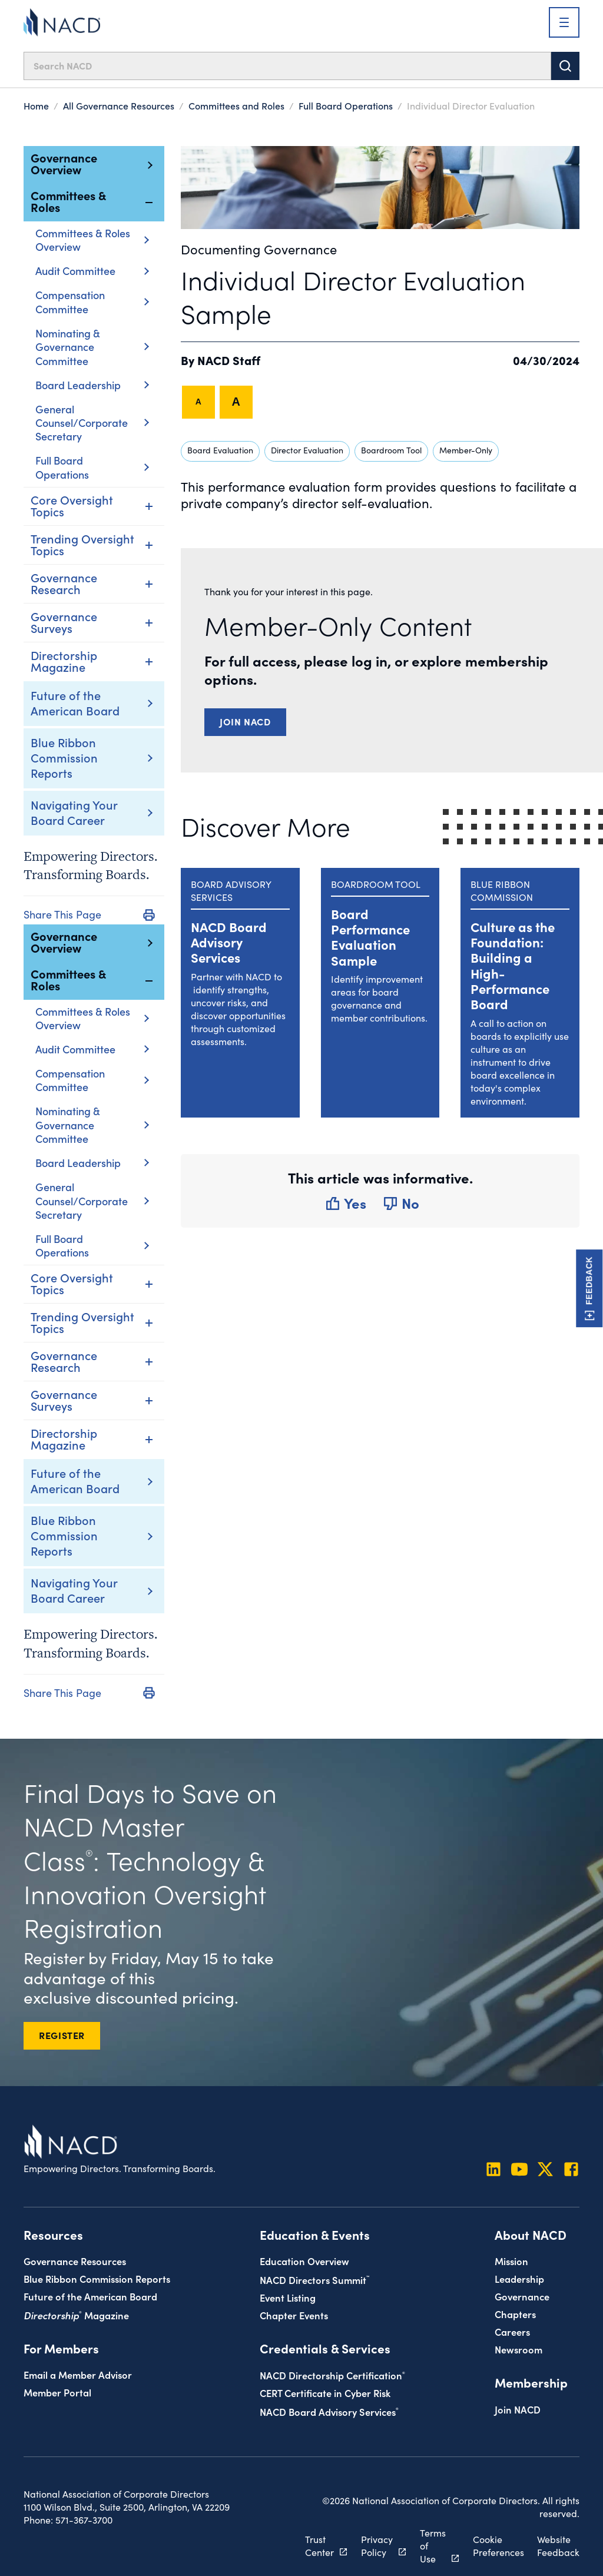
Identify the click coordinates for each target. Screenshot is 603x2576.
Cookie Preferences (498, 2545)
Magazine (76, 2315)
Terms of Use (433, 2546)
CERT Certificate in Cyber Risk (325, 2392)
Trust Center (319, 2545)
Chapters (515, 2313)
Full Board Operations (346, 105)
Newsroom (518, 2349)
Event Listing (288, 2297)
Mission (511, 2260)
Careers (512, 2331)
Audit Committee (92, 270)
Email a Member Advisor (78, 2374)
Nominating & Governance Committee (92, 346)
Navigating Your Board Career (74, 812)
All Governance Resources (118, 105)
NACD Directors (314, 2279)
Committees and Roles (236, 105)
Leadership (519, 2278)
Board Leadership (92, 385)
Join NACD (245, 721)
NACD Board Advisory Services (229, 942)
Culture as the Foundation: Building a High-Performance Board (513, 965)
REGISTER (62, 2034)
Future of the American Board (75, 702)
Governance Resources (75, 2260)
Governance (522, 2296)
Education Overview (304, 2260)
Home (36, 105)
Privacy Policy (377, 2545)
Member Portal (57, 2392)
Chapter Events (294, 2315)
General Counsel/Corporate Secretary (92, 422)
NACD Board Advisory (329, 2411)
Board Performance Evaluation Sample (370, 936)
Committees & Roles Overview (92, 240)
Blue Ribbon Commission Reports (64, 757)
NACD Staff (228, 360)
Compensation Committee (92, 302)
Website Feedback (558, 2545)
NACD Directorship (332, 2375)
